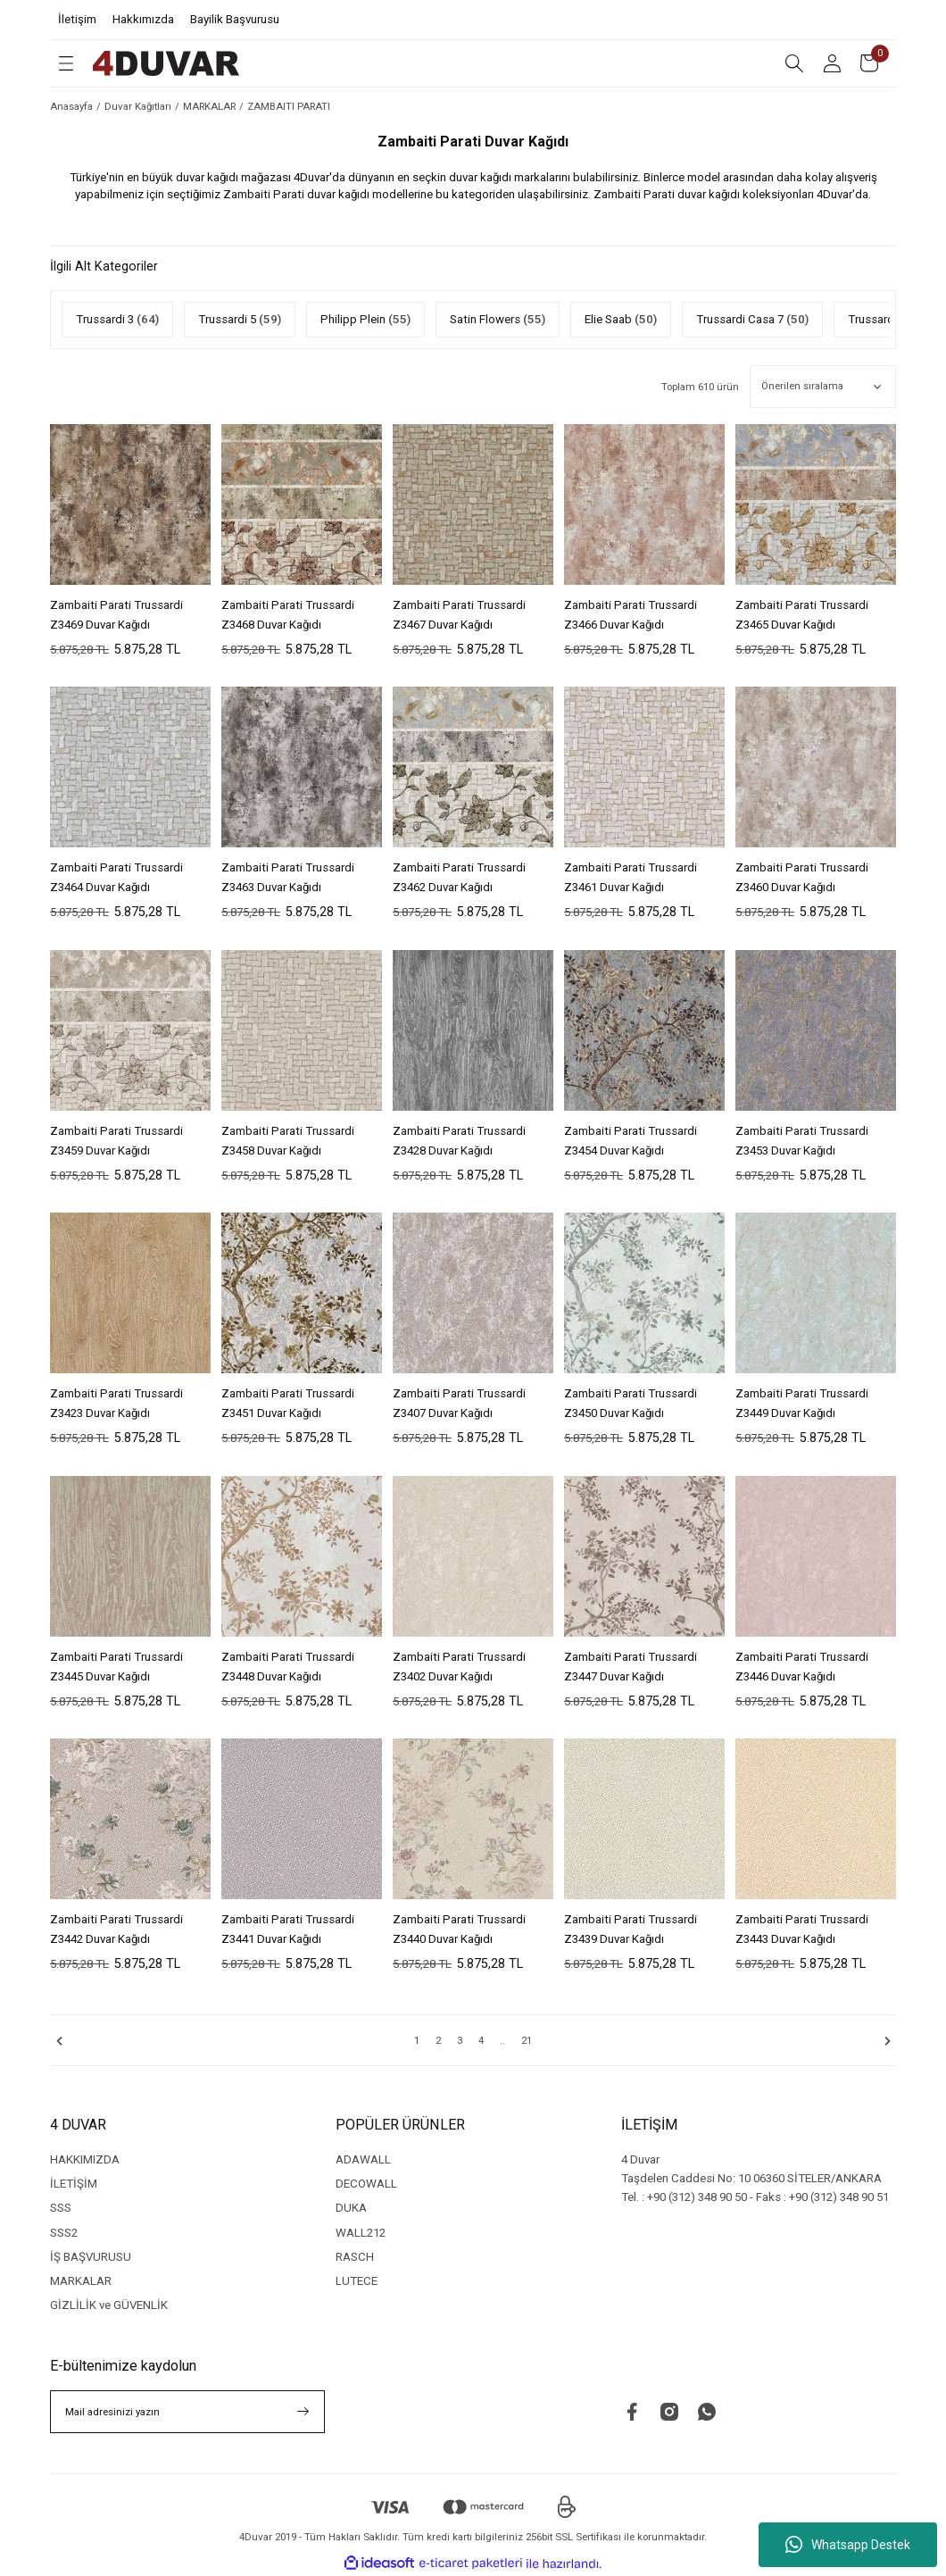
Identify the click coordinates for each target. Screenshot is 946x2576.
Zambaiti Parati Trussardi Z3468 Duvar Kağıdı (287, 614)
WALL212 (361, 2232)
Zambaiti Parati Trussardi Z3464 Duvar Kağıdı (116, 877)
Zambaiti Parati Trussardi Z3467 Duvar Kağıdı (459, 614)
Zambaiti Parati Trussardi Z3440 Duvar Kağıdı (459, 1929)
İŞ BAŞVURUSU (90, 2256)
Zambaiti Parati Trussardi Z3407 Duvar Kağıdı (459, 1403)
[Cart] (869, 63)
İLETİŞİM (73, 2183)
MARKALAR (81, 2281)
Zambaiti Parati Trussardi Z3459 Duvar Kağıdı (116, 1140)
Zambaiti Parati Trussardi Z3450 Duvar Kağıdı (630, 1403)
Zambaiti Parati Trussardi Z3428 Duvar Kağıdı (459, 1140)
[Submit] (303, 2411)
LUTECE (357, 2281)
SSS (60, 2207)
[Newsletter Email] (187, 2411)
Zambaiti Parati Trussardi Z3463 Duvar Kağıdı (287, 877)
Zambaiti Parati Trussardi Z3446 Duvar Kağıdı (801, 1666)
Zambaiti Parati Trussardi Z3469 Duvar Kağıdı (116, 614)
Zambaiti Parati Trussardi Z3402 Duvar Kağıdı (459, 1666)
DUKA (351, 2207)
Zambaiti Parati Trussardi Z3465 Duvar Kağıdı (801, 614)
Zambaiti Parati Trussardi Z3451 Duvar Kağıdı (287, 1403)
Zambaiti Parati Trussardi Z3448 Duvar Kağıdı (287, 1666)
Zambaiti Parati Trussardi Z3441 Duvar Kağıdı (287, 1929)
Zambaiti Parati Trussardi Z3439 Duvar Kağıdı (630, 1929)
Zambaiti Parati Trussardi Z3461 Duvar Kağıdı (630, 877)
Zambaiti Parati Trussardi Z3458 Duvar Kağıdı (287, 1140)
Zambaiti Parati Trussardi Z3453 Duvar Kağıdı (801, 1140)
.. (502, 2040)
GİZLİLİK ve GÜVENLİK (109, 2305)
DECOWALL (366, 2183)
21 (526, 2040)
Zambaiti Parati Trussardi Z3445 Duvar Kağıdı (116, 1666)
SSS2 (64, 2232)
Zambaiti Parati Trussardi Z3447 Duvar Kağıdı (630, 1666)
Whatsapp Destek (847, 2545)
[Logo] (166, 63)
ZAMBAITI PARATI (288, 106)
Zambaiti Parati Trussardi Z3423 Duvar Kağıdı (116, 1403)
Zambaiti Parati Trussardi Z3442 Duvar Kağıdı (116, 1929)
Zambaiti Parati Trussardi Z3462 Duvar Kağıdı (459, 877)
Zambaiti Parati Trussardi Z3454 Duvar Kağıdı (630, 1140)
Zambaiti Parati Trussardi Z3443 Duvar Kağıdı (801, 1929)
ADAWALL (363, 2159)
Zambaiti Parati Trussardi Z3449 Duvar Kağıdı (801, 1403)
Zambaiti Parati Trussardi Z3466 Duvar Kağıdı (630, 614)
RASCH (355, 2256)
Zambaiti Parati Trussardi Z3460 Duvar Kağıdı (801, 877)
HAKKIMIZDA (85, 2159)
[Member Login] (831, 63)
